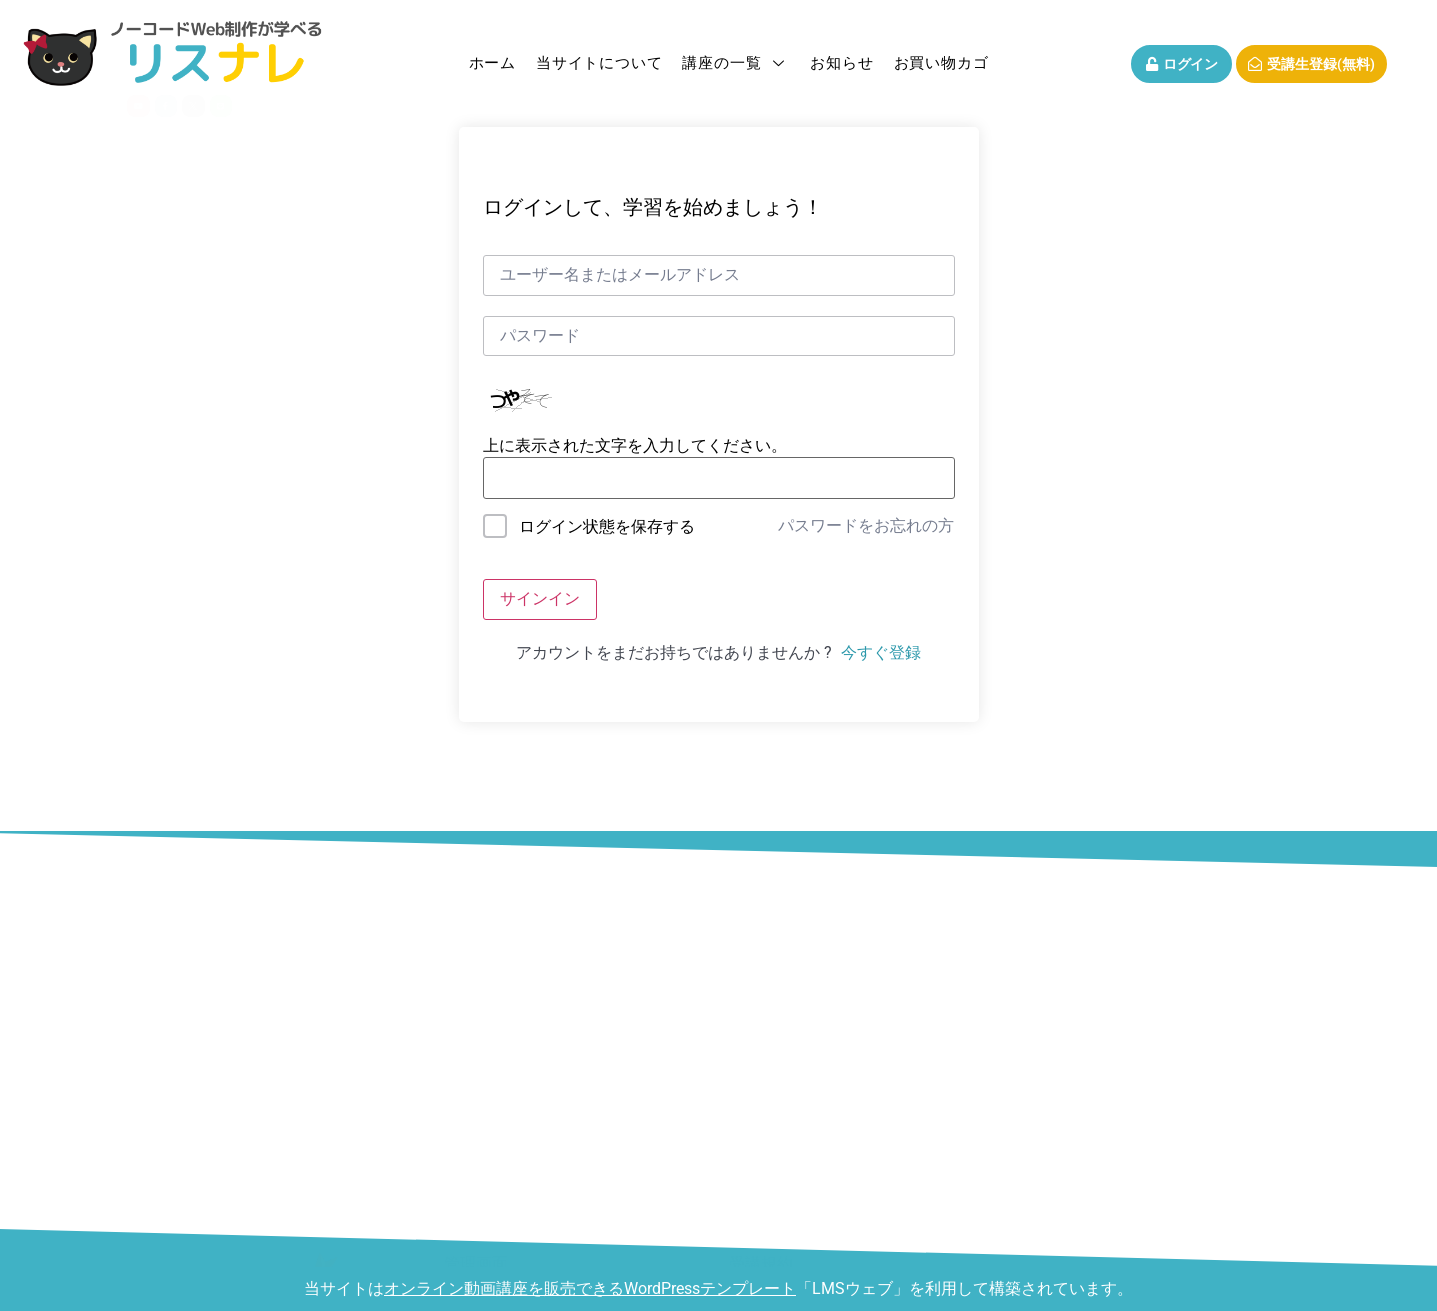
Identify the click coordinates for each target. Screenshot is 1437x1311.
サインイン (540, 598)
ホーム (492, 63)
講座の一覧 (736, 63)
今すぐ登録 (881, 652)
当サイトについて (599, 63)
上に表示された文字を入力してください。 (635, 446)
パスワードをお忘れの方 (866, 525)
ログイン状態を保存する (607, 526)
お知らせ (841, 63)
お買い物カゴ (941, 63)
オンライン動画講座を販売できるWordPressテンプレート (590, 1288)
